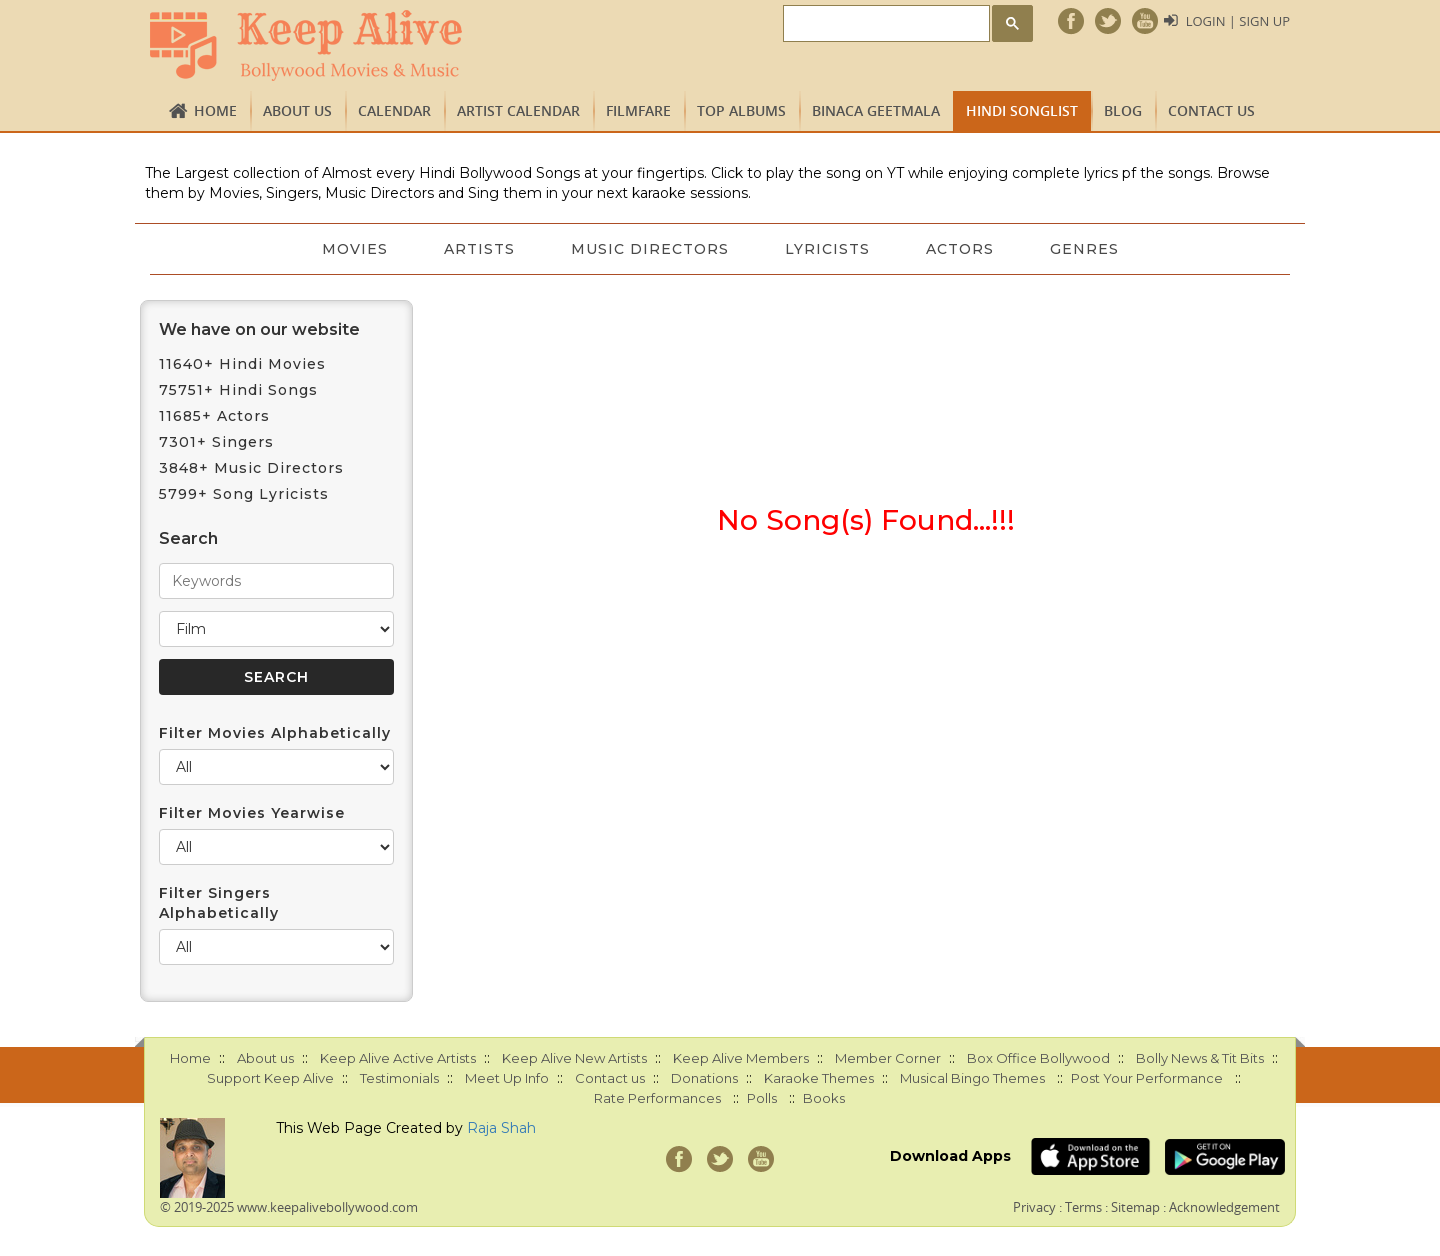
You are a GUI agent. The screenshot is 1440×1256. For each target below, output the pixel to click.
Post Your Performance (1147, 1078)
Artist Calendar (518, 110)
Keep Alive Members (741, 1058)
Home (215, 110)
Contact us (1211, 110)
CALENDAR (394, 110)
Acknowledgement (1224, 1207)
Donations (704, 1078)
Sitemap (1135, 1207)
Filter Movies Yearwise (252, 813)
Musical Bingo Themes (972, 1078)
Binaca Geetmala (876, 110)
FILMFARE (638, 110)
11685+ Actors (214, 416)
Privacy (1034, 1207)
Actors (960, 249)
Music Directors (650, 249)
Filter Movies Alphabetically (275, 733)
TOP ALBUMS (741, 110)
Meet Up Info (507, 1078)
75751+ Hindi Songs (238, 390)
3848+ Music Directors (251, 468)
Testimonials (399, 1078)
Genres (1084, 249)
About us (297, 110)
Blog (1123, 110)
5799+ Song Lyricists (244, 494)
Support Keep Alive (270, 1078)
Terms (1083, 1207)
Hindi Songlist (1022, 110)
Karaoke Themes (819, 1078)
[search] (884, 24)
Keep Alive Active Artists (398, 1058)
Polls (762, 1098)
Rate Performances (657, 1098)
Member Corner (888, 1058)
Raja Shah (501, 1128)
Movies (355, 249)
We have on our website (259, 329)
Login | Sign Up (1238, 21)
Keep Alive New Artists (574, 1058)
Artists (479, 249)
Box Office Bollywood (1038, 1058)
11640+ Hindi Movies (242, 364)
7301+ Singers (216, 442)
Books (824, 1098)
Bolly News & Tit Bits (1200, 1058)
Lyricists (827, 249)
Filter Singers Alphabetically (219, 903)
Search (188, 538)
